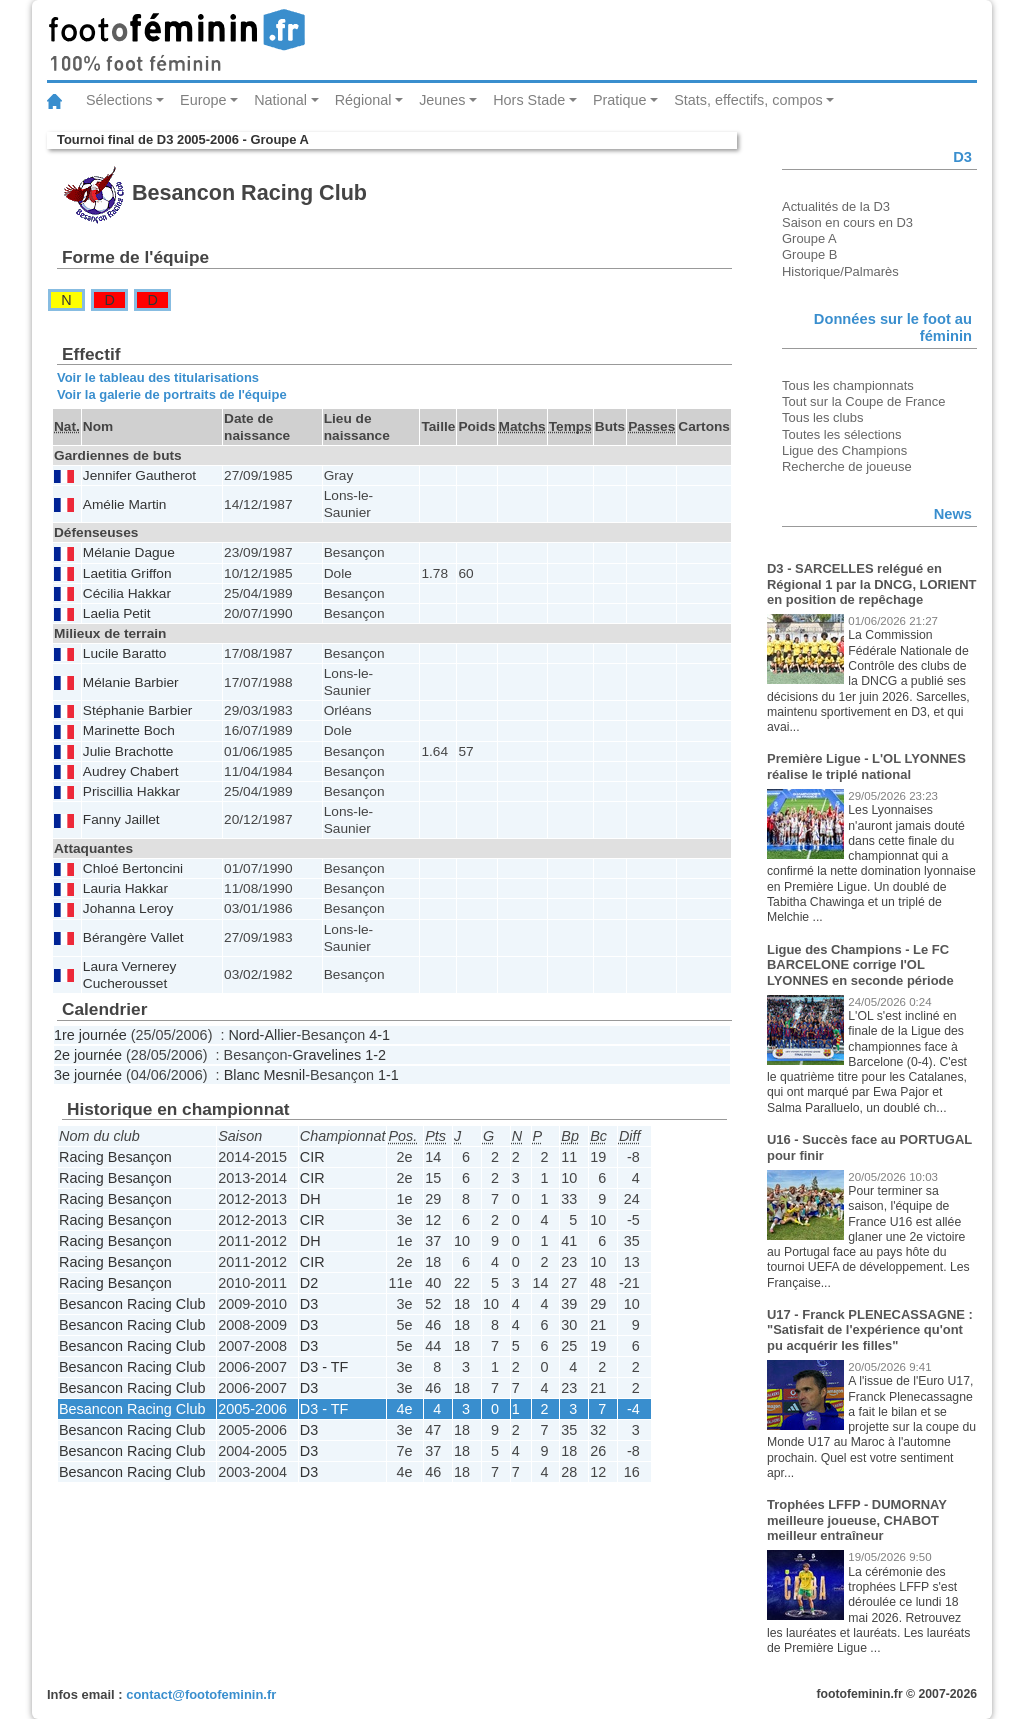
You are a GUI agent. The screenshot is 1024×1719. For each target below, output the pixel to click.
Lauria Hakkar (125, 888)
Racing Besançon (115, 1157)
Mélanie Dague (129, 552)
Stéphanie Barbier (137, 710)
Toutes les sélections (842, 434)
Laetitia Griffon (127, 573)
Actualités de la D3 (836, 206)
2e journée (88, 1055)
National (280, 100)
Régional (363, 100)
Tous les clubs (822, 417)
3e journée (88, 1075)
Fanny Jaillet (121, 819)
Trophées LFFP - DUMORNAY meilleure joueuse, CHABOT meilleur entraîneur (857, 1520)
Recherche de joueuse (847, 466)
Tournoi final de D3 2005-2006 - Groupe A (183, 139)
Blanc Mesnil (265, 1075)
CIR (312, 1157)
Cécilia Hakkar (127, 593)
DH (310, 1199)
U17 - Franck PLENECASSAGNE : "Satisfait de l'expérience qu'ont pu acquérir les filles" (870, 1330)
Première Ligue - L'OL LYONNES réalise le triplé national (866, 766)
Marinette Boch (129, 730)
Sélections (119, 100)
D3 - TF (324, 1367)
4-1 (379, 1035)
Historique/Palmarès (840, 271)
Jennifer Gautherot (139, 475)
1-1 (388, 1075)
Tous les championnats (848, 385)
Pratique (620, 100)
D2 (309, 1283)
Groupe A (809, 238)
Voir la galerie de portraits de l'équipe (172, 394)
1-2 (375, 1055)
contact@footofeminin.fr (201, 1694)
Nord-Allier (262, 1035)
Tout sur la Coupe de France (863, 401)
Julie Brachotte (128, 751)
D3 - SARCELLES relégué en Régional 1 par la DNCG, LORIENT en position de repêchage (871, 584)
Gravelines (326, 1055)
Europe (203, 100)
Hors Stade (529, 100)
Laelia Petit (117, 613)
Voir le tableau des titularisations (158, 377)
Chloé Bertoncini (133, 868)
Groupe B (809, 254)
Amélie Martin (125, 504)
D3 (309, 1304)
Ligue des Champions (844, 450)
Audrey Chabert (131, 771)
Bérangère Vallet (133, 937)
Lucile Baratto (125, 653)
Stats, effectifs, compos (748, 100)
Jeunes (442, 100)
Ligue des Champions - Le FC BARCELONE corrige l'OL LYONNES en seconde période (860, 965)
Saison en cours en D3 (847, 222)
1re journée (90, 1035)
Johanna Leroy (128, 908)
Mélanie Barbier (131, 682)
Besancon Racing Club (132, 1304)
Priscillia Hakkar (131, 791)
